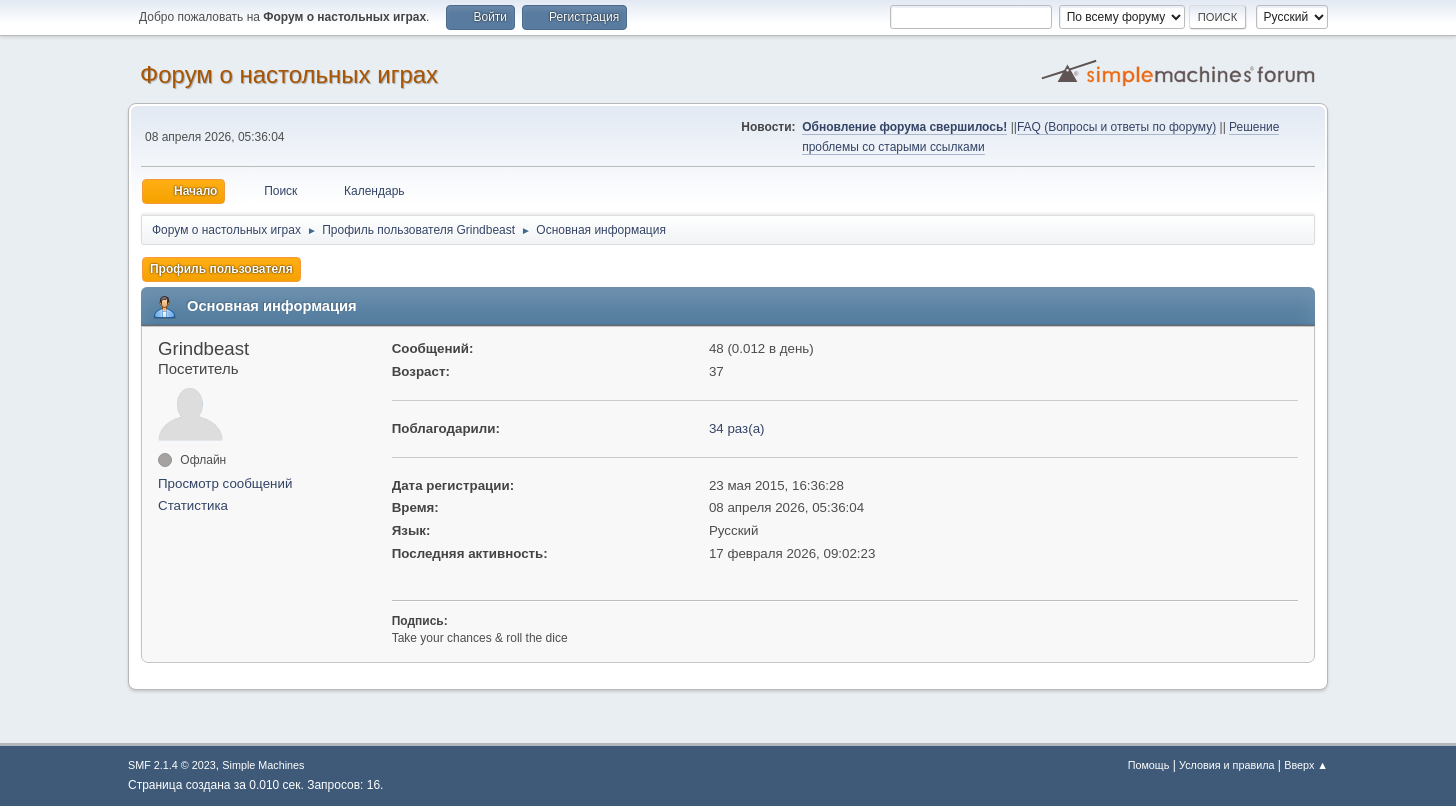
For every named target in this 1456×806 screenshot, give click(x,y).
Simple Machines (263, 765)
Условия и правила (1226, 765)
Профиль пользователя (221, 269)
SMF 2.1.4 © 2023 (172, 765)
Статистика (193, 505)
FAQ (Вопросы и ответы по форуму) (1116, 127)
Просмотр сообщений (225, 483)
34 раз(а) (737, 428)
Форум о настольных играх (289, 74)
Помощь (1149, 765)
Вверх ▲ (1306, 765)
